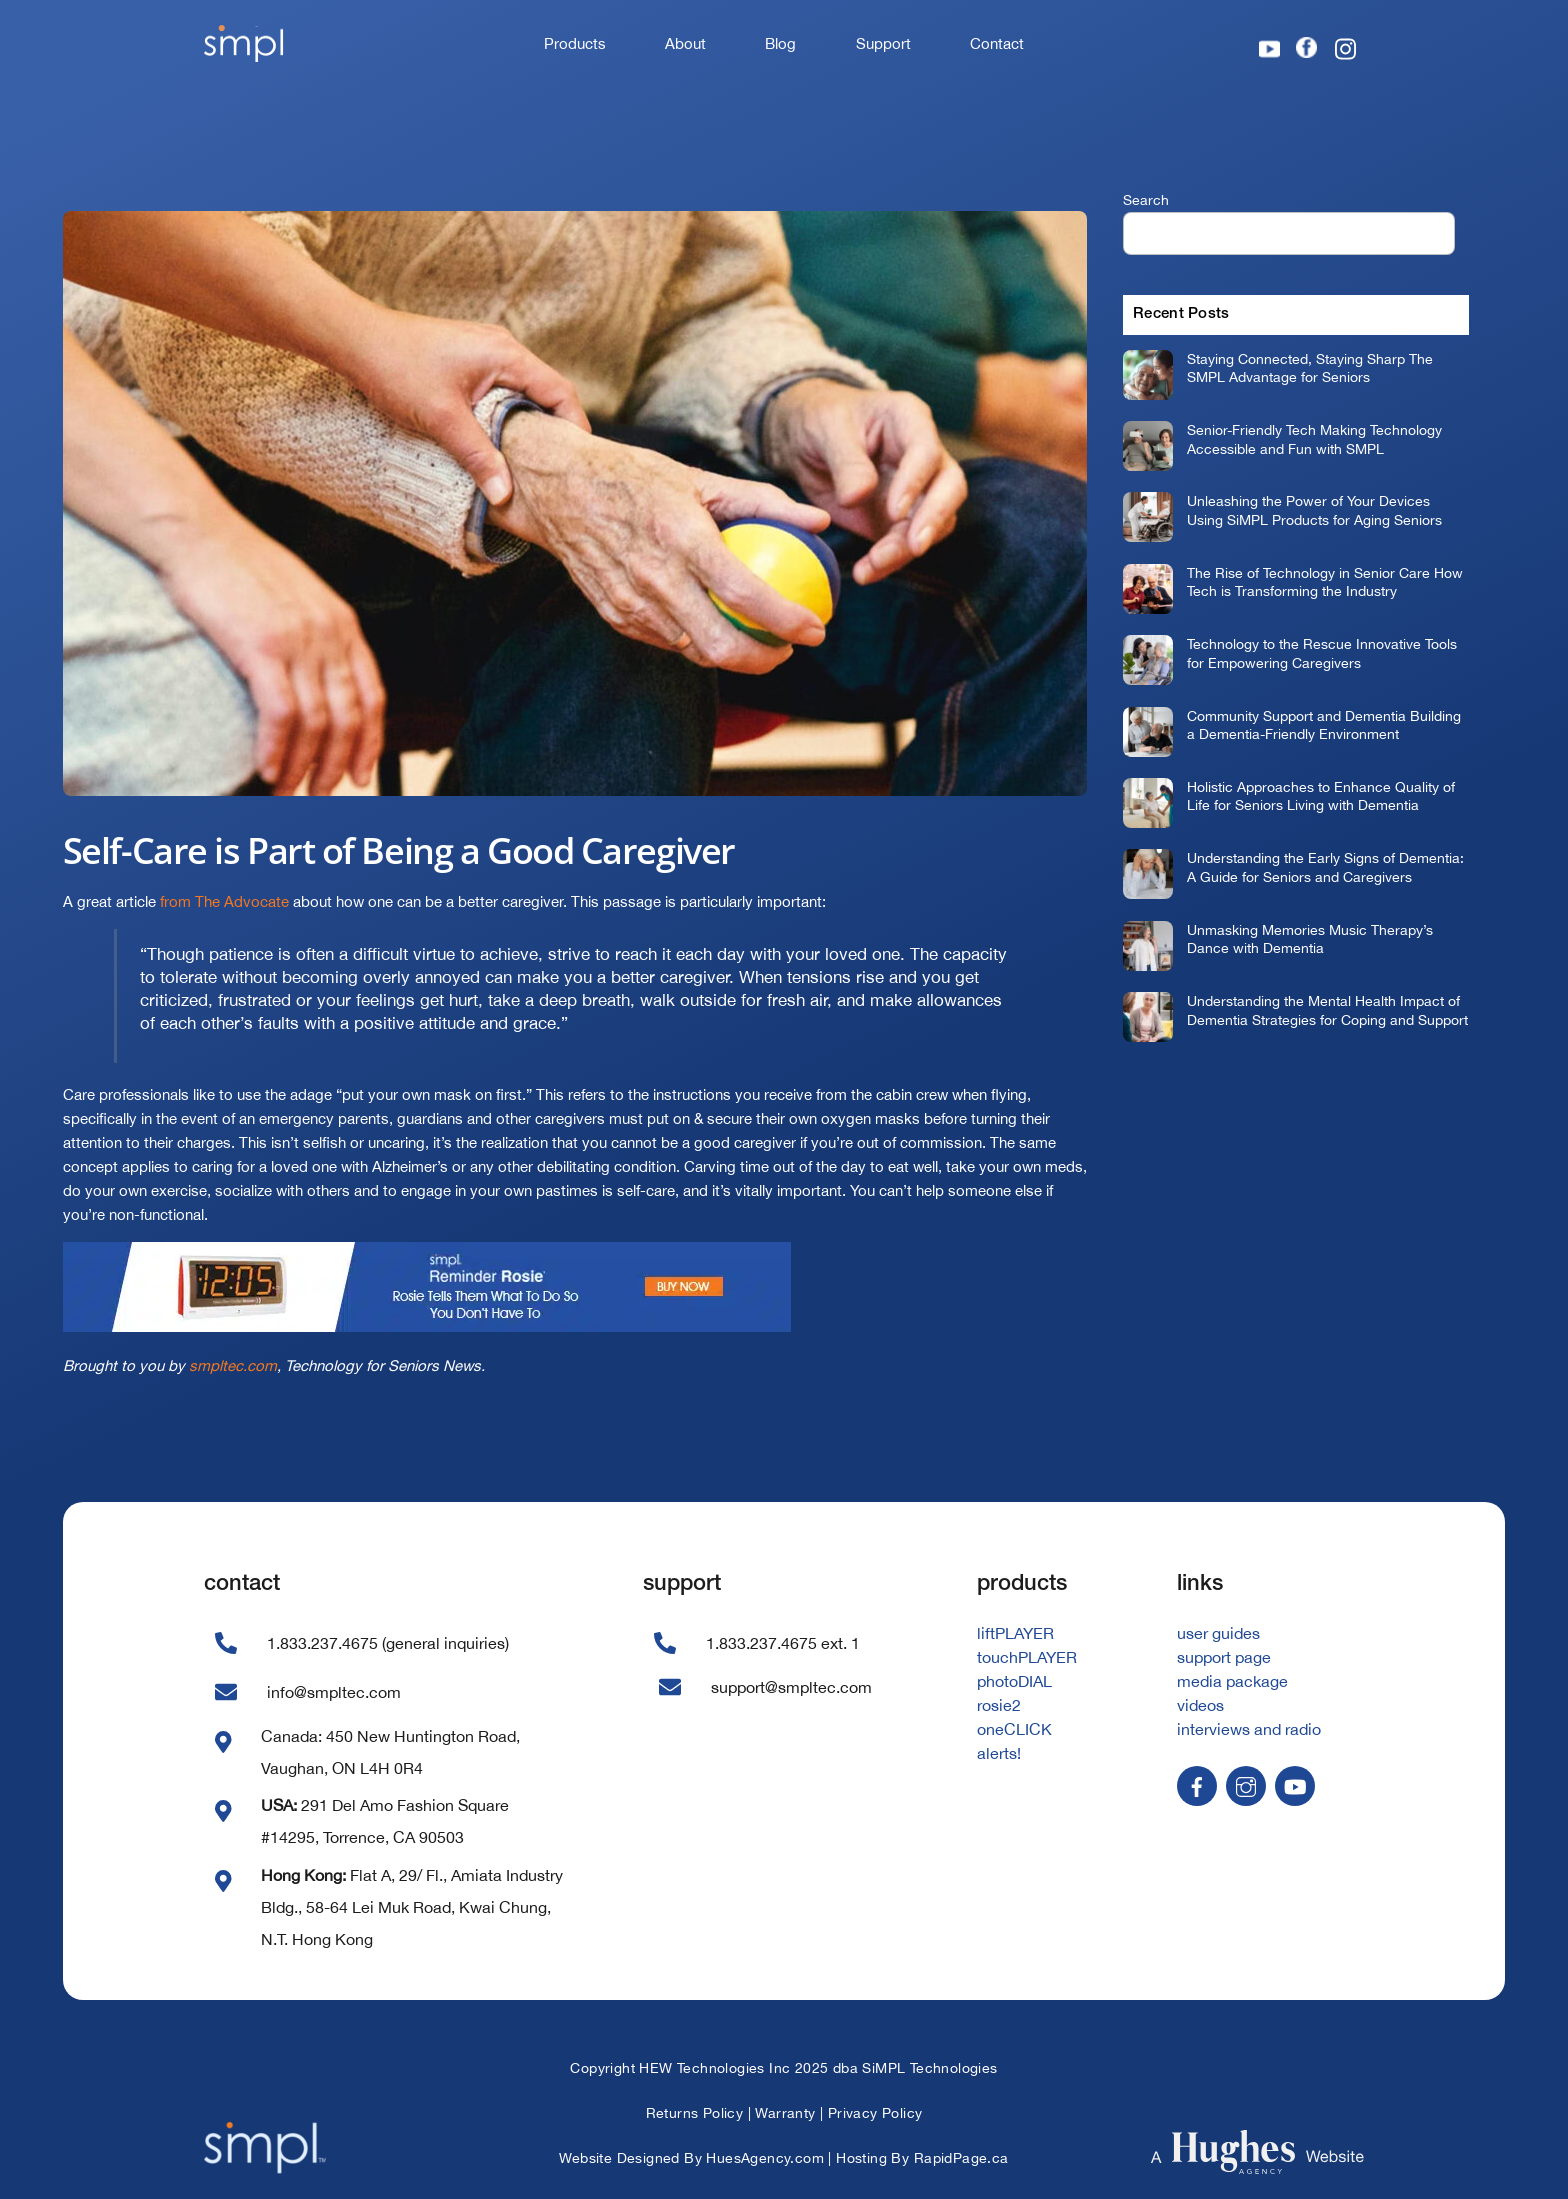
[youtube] (1295, 1784)
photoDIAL (1014, 1681)
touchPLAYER (1027, 1657)
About (685, 43)
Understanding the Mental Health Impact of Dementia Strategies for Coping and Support (1327, 1010)
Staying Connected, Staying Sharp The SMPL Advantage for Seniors (1310, 368)
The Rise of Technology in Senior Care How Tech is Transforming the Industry (1325, 582)
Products (575, 43)
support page (1224, 1657)
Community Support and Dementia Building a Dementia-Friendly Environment (1324, 725)
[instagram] (1246, 1784)
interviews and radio (1249, 1729)
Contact (997, 43)
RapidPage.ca (961, 2158)
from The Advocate (224, 901)
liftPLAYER (1015, 1633)
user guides (1218, 1633)
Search (1146, 199)
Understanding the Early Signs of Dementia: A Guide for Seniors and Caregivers (1325, 867)
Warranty (785, 2113)
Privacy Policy (875, 2113)
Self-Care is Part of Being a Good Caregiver (399, 850)
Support (883, 43)
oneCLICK (1014, 1729)
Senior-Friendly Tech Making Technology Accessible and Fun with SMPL (1314, 439)
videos (1200, 1705)
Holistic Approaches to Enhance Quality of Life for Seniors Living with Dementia (1321, 796)
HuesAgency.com (765, 2158)
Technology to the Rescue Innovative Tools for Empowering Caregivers (1322, 653)
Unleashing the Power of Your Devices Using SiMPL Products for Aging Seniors (1314, 510)
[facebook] (1197, 1784)
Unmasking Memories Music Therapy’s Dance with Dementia (1310, 939)
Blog (780, 43)
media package (1232, 1681)
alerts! (999, 1753)
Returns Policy (695, 2113)
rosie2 (999, 1705)
